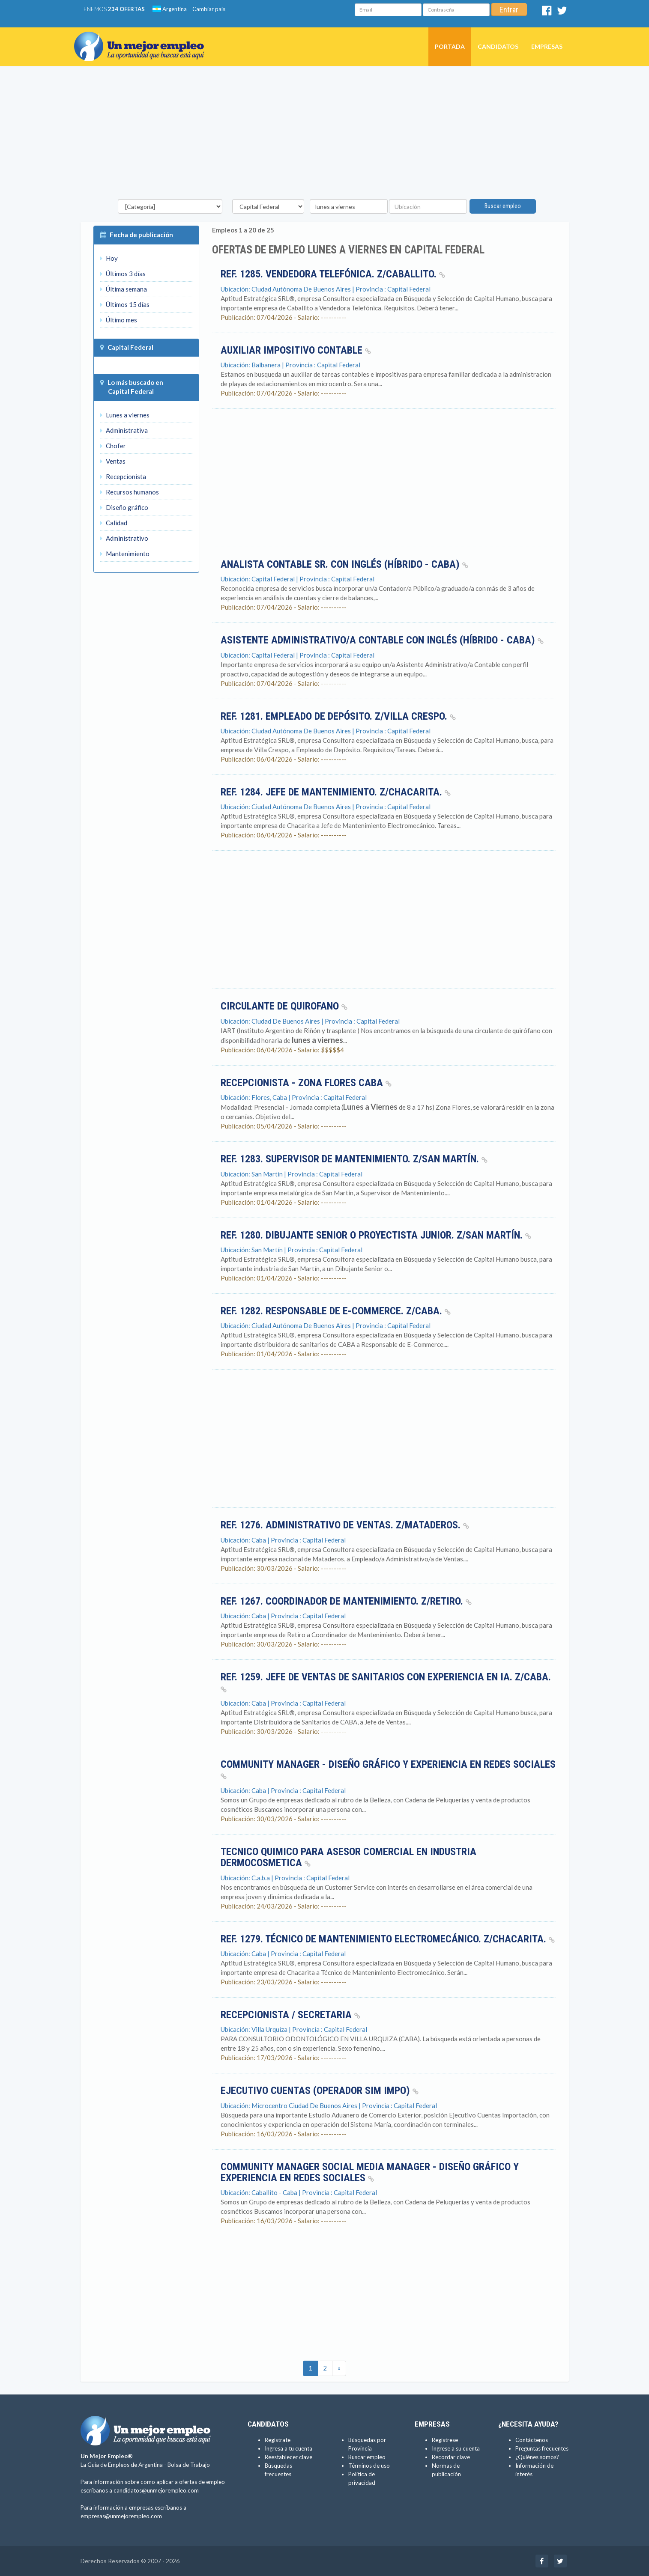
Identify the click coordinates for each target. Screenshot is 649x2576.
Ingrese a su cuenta (456, 2448)
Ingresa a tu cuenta (288, 2448)
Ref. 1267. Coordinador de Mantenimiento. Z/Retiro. (346, 1601)
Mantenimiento (125, 553)
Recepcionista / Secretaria (290, 2015)
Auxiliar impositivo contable (296, 350)
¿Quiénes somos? (537, 2457)
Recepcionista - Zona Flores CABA (306, 1083)
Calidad (113, 523)
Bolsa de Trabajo (188, 2464)
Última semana (123, 289)
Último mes (118, 320)
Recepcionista (123, 476)
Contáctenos (531, 2439)
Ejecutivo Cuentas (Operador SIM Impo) (320, 2091)
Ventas (113, 461)
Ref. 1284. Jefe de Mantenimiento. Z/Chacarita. (336, 792)
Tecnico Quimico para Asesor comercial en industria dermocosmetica (348, 1857)
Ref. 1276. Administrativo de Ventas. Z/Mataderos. (345, 1525)
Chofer (113, 446)
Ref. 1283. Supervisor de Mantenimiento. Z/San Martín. (354, 1159)
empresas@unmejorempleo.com (121, 2516)
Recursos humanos (129, 492)
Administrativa (124, 430)
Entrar (508, 9)
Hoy (109, 258)
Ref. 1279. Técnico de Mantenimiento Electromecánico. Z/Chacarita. (388, 1939)
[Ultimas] (339, 2368)
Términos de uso (369, 2465)
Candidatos (498, 46)
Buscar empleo (503, 206)
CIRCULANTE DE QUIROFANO (284, 1006)
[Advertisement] (324, 135)
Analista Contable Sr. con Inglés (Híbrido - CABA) (344, 564)
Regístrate (277, 2439)
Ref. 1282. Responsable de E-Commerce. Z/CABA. (336, 1311)
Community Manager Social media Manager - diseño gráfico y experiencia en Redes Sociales (370, 2172)
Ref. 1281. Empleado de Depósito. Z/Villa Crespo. (338, 716)
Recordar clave (451, 2457)
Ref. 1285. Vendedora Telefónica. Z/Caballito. (333, 274)
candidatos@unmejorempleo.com (156, 2490)
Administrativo (124, 538)
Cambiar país (208, 9)
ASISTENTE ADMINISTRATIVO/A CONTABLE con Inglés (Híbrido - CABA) (382, 640)
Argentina (170, 9)
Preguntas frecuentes (541, 2448)
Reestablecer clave (288, 2457)
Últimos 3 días (123, 273)
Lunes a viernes (125, 415)
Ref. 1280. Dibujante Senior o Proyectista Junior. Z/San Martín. (376, 1235)
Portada (450, 46)
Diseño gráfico (124, 507)
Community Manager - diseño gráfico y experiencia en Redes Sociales (388, 1769)
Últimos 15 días (125, 304)
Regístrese (445, 2439)
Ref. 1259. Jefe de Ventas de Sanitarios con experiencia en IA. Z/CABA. (386, 1681)
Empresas (546, 46)
